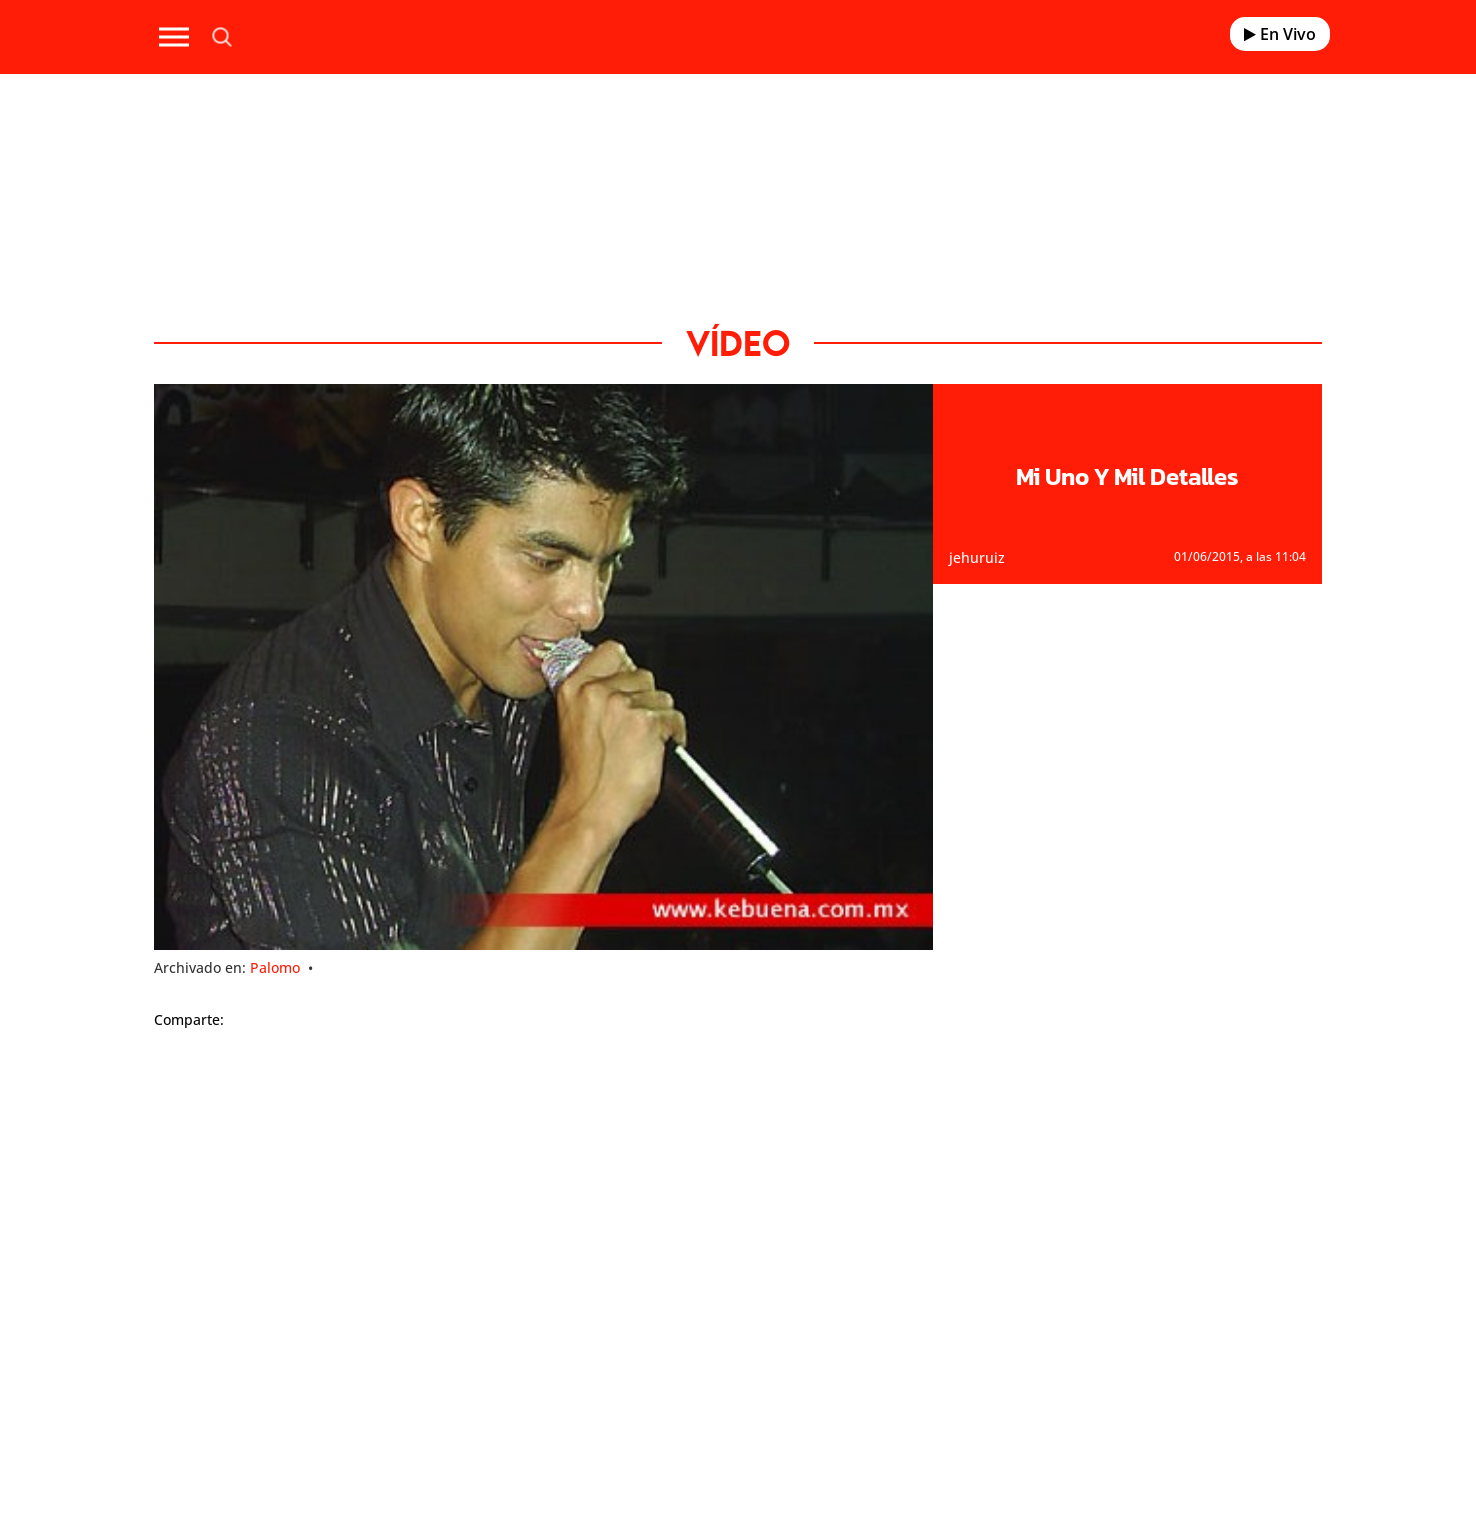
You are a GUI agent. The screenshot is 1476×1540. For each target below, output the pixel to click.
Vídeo (738, 342)
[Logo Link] (738, 37)
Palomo (275, 967)
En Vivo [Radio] (1280, 34)
